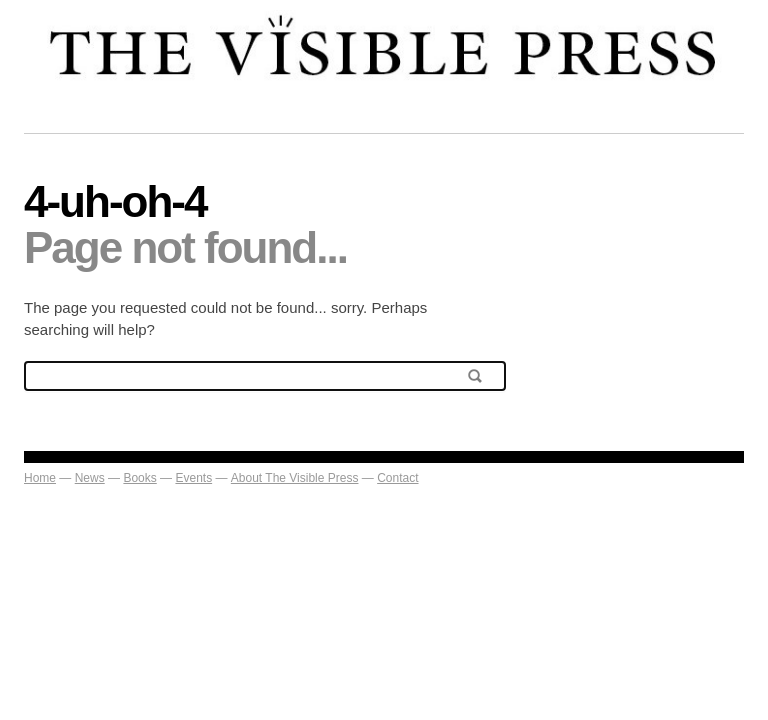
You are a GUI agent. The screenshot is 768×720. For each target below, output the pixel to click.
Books (139, 478)
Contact (397, 478)
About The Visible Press (295, 478)
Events (193, 478)
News (90, 478)
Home (40, 478)
